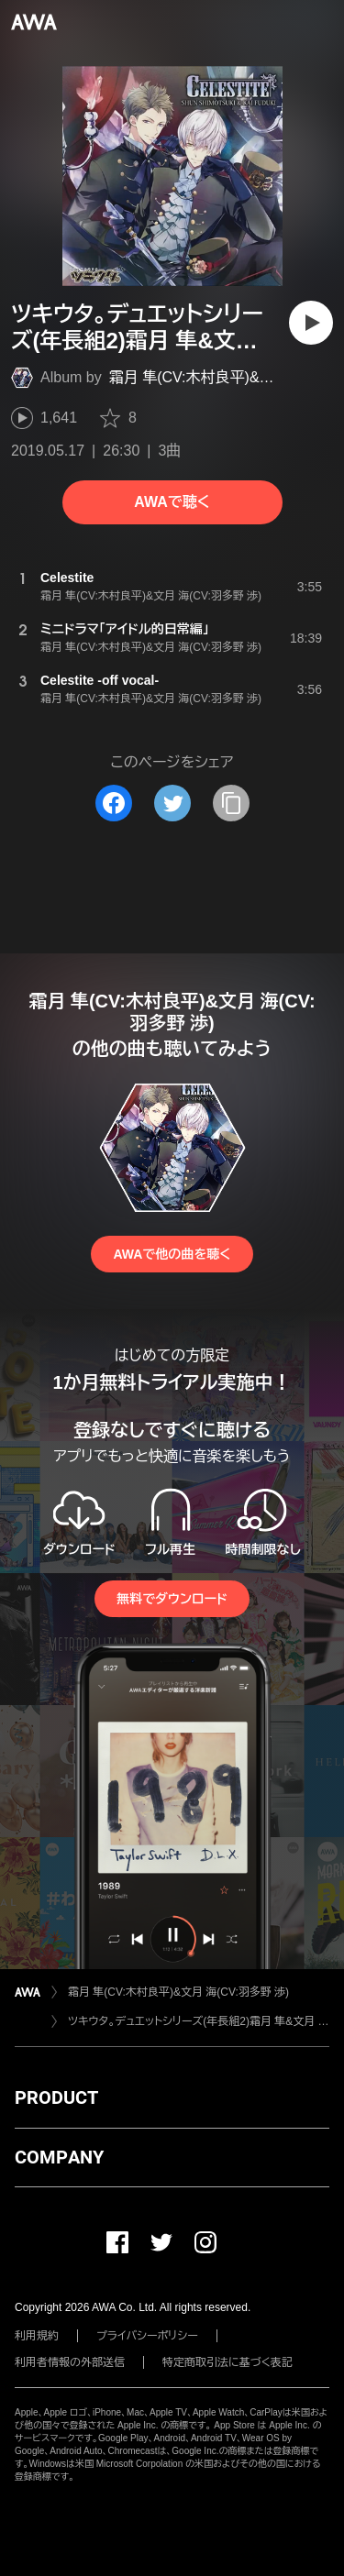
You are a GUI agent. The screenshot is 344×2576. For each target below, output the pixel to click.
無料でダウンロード (172, 1598)
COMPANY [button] (59, 2157)
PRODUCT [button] (56, 2097)
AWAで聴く (171, 502)
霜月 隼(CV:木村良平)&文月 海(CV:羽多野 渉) (178, 1992)
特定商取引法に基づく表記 (227, 2362)
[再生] (311, 323)
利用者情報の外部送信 (70, 2362)
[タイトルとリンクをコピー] (231, 803)
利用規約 (37, 2335)
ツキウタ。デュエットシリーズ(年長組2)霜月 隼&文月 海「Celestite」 (198, 2021)
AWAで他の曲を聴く (171, 1254)
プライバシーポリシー (147, 2335)
